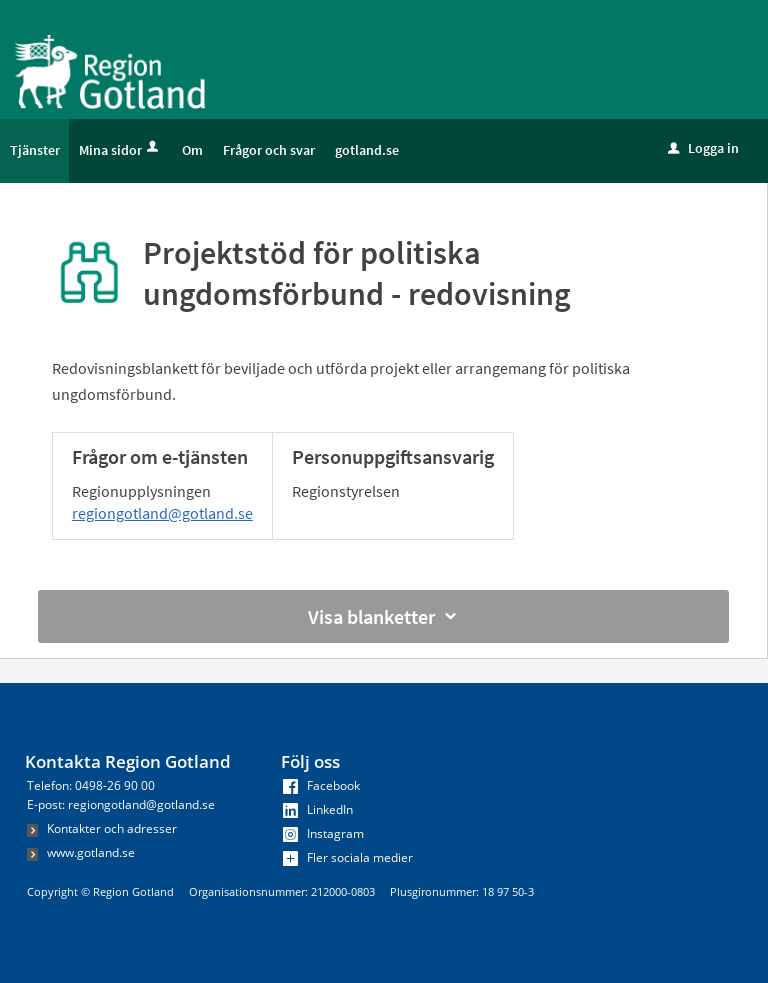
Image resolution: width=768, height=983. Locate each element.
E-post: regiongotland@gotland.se (121, 804)
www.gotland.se (81, 852)
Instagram (323, 833)
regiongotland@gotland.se (162, 513)
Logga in (703, 148)
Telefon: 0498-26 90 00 (91, 785)
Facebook (321, 785)
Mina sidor (120, 150)
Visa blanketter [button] (384, 616)
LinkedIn (318, 809)
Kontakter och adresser (102, 828)
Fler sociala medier (348, 857)
